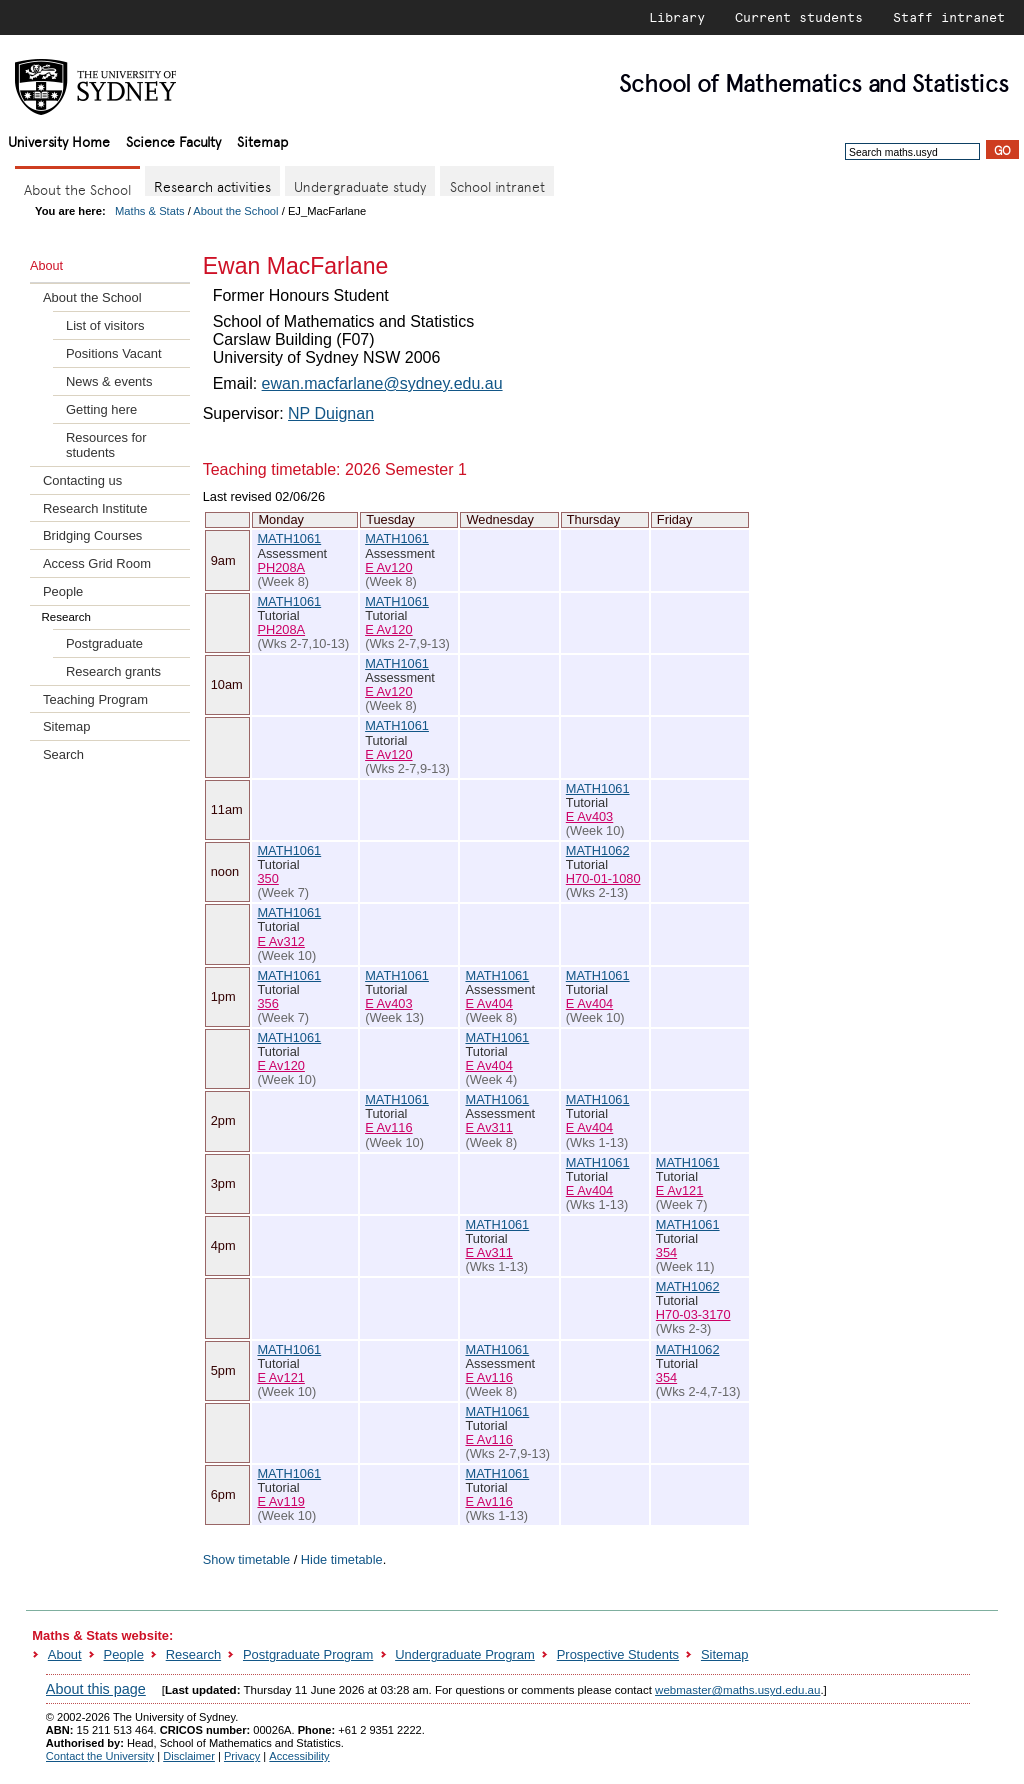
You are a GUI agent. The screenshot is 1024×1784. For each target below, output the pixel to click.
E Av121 (679, 1190)
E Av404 (488, 1003)
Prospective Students (618, 1654)
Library (677, 17)
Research (193, 1654)
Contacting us (82, 480)
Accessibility (299, 1756)
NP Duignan (331, 413)
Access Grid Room (97, 563)
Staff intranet (949, 17)
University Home (59, 140)
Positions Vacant (114, 353)
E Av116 (388, 1127)
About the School (235, 211)
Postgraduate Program (308, 1654)
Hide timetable (342, 1559)
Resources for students (106, 445)
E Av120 (388, 567)
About (65, 1654)
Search (63, 754)
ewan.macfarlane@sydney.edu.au (382, 383)
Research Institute (95, 508)
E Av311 (488, 1127)
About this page (96, 1689)
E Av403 (589, 816)
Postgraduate (104, 643)
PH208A (281, 567)
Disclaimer (189, 1756)
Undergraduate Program (465, 1654)
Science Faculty (173, 140)
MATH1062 (598, 850)
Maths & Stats (150, 211)
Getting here (101, 409)
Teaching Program (95, 699)
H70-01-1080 (603, 878)
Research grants (113, 671)
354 (666, 1252)
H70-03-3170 (693, 1314)
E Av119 (280, 1501)
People (63, 591)
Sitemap (262, 140)
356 (267, 1003)
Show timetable (247, 1559)
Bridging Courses (92, 535)
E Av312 (280, 941)
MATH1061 (289, 538)
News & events (109, 381)
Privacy (242, 1756)
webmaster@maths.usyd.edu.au (737, 1690)
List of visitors (105, 325)
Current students (799, 17)
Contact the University (100, 1756)
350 (267, 878)
